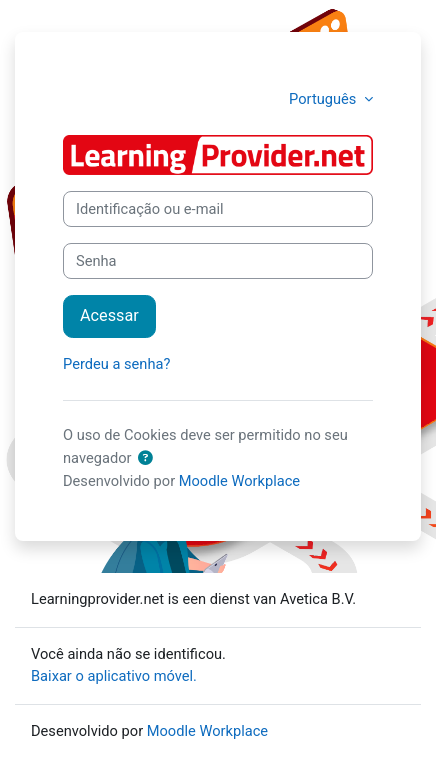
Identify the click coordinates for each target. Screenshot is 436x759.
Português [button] (324, 99)
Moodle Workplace (239, 481)
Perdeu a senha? (116, 364)
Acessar (109, 315)
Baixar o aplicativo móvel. (114, 676)
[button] (145, 459)
